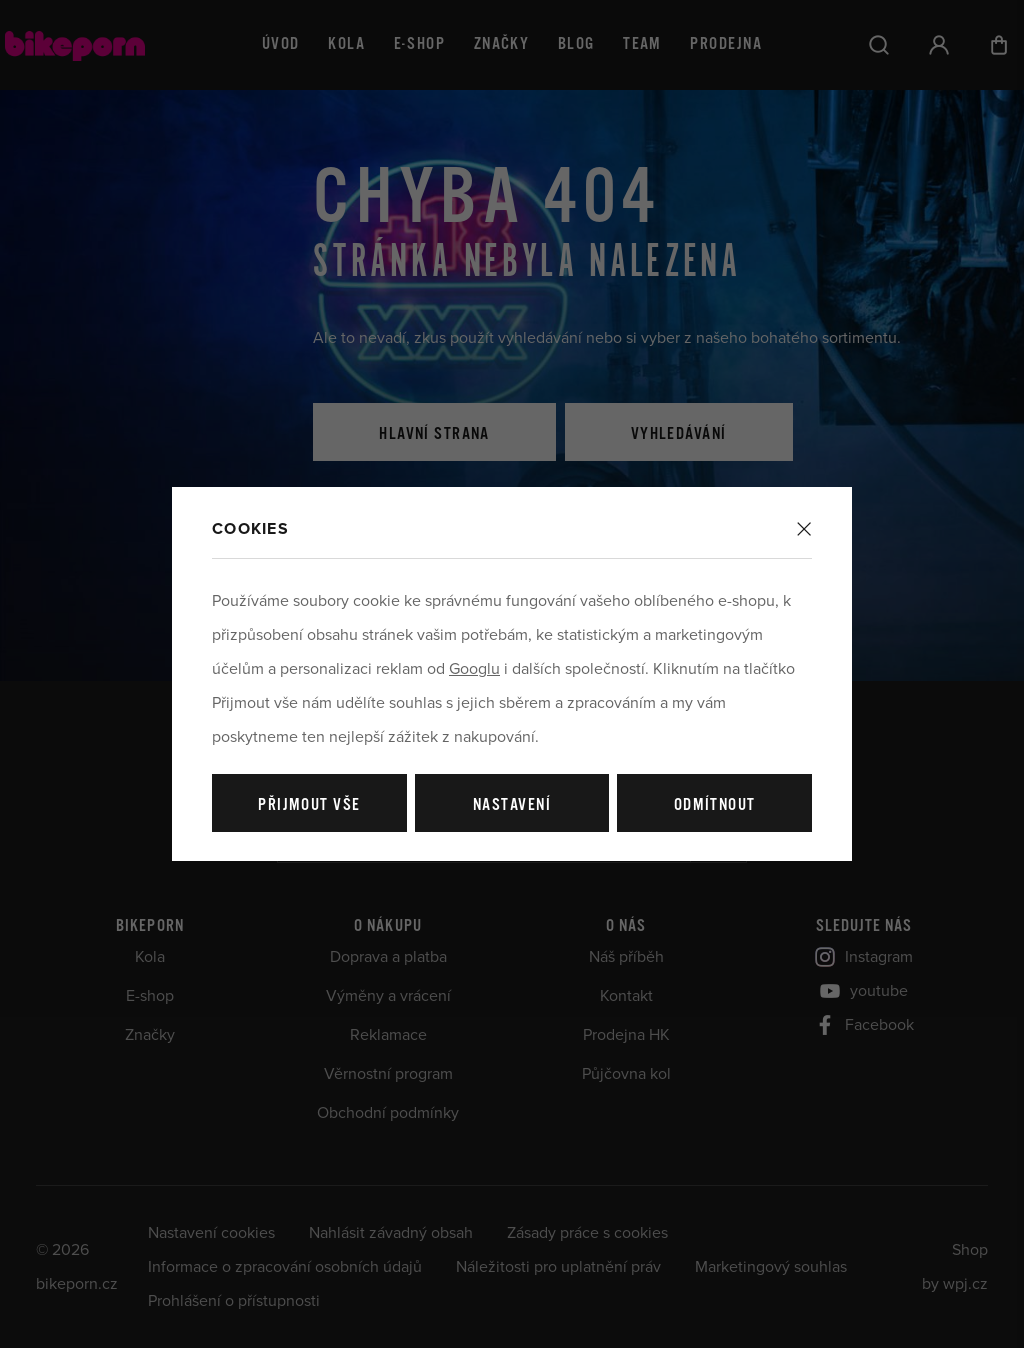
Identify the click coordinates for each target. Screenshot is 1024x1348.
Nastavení (512, 805)
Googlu (474, 669)
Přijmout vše (309, 805)
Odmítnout (715, 805)
